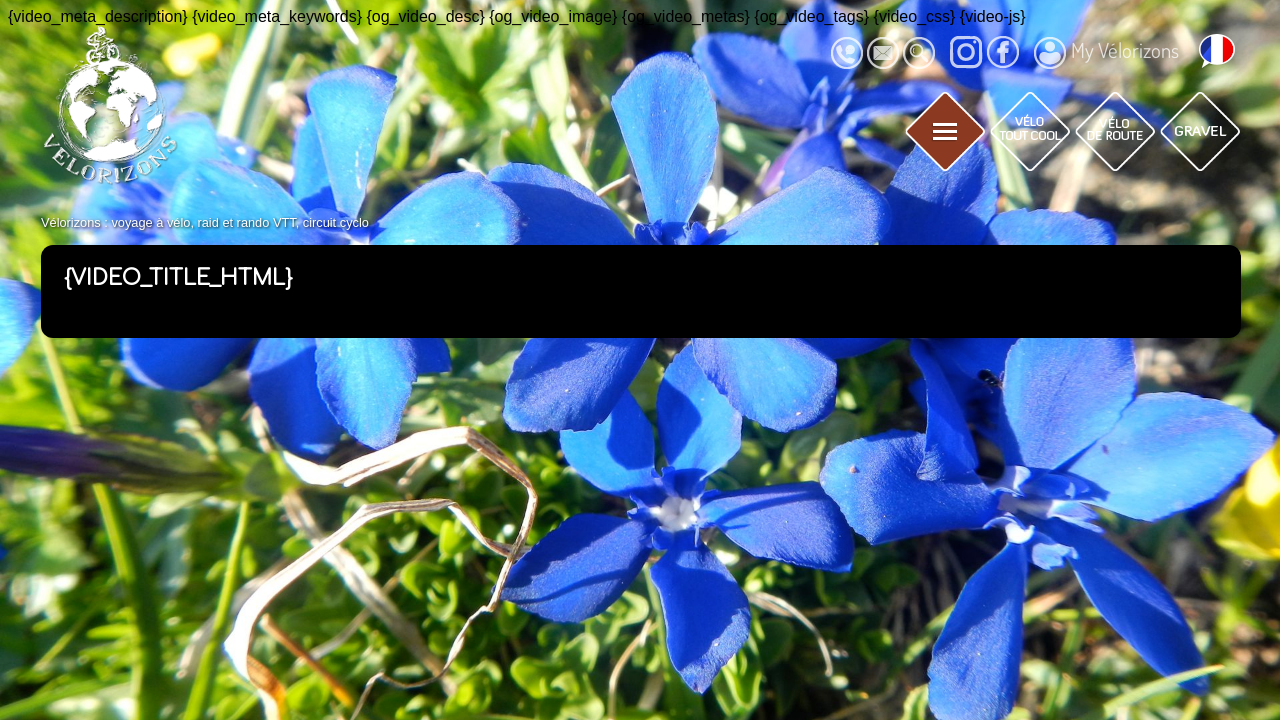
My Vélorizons (1106, 53)
